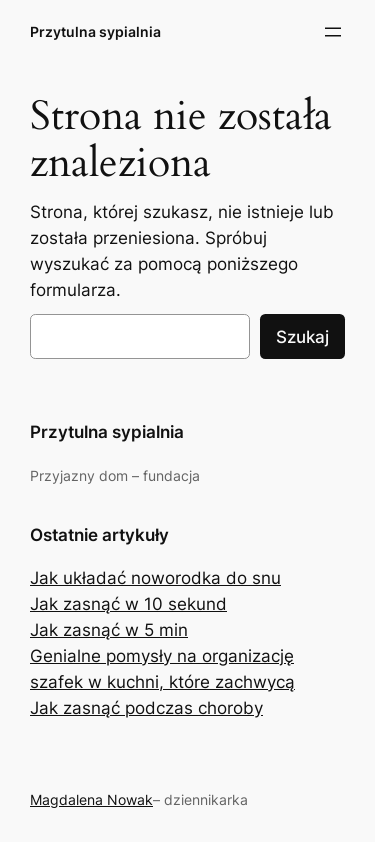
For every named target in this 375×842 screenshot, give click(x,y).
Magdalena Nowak (91, 799)
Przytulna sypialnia (95, 31)
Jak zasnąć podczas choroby (146, 708)
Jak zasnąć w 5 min (109, 630)
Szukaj (302, 337)
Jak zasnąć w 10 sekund (128, 604)
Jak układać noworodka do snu (155, 578)
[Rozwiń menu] (333, 32)
